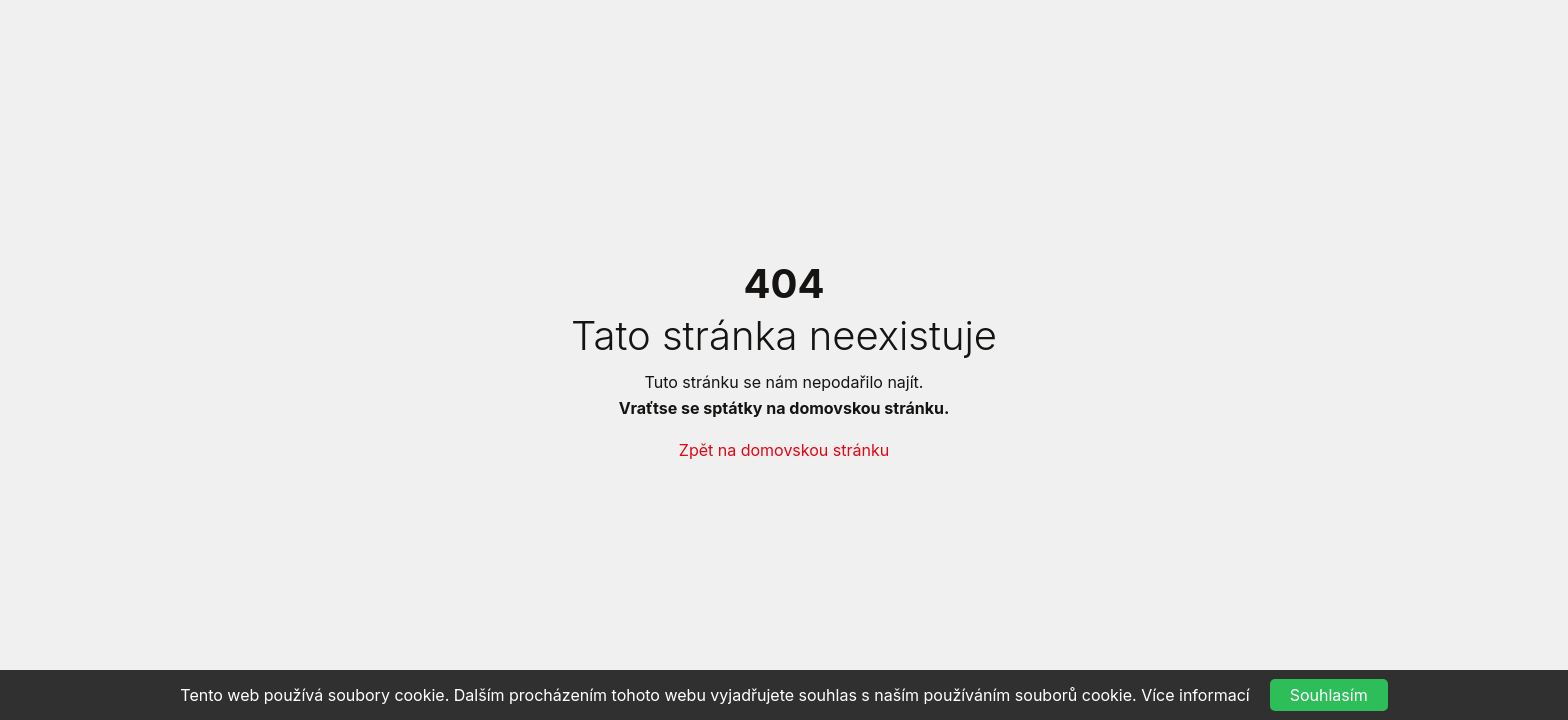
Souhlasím (1329, 695)
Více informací (1195, 695)
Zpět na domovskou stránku (784, 450)
